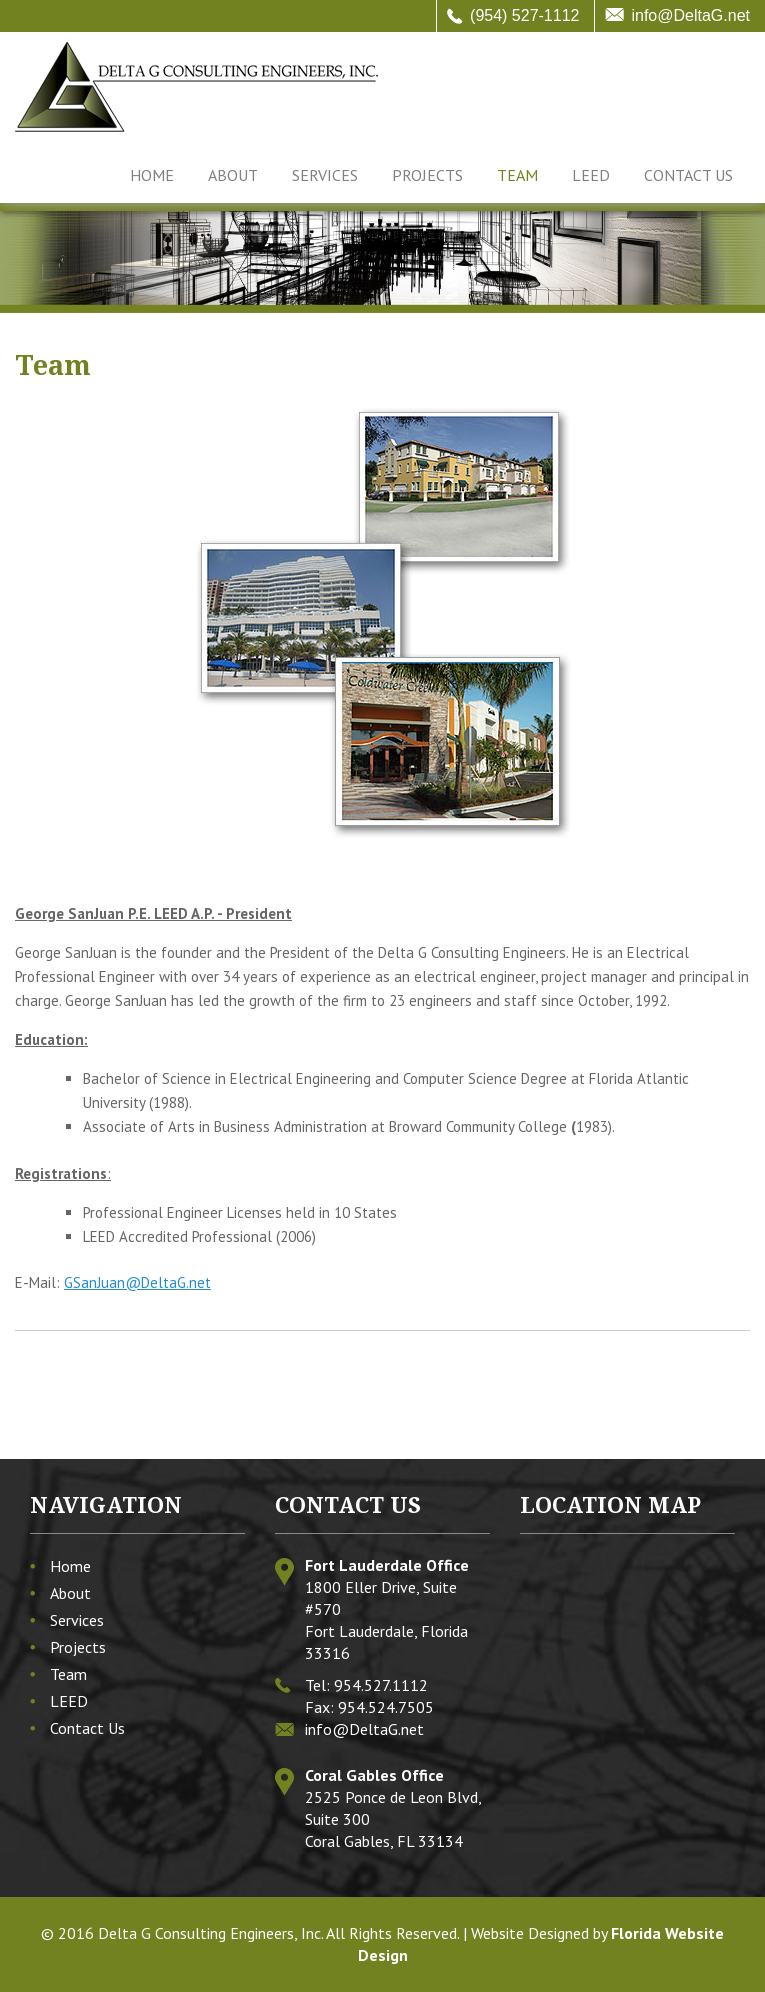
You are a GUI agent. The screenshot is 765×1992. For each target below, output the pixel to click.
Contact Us (688, 175)
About (233, 175)
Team (517, 175)
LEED (591, 175)
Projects (427, 175)
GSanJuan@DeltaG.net (137, 1282)
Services (325, 175)
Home (152, 175)
